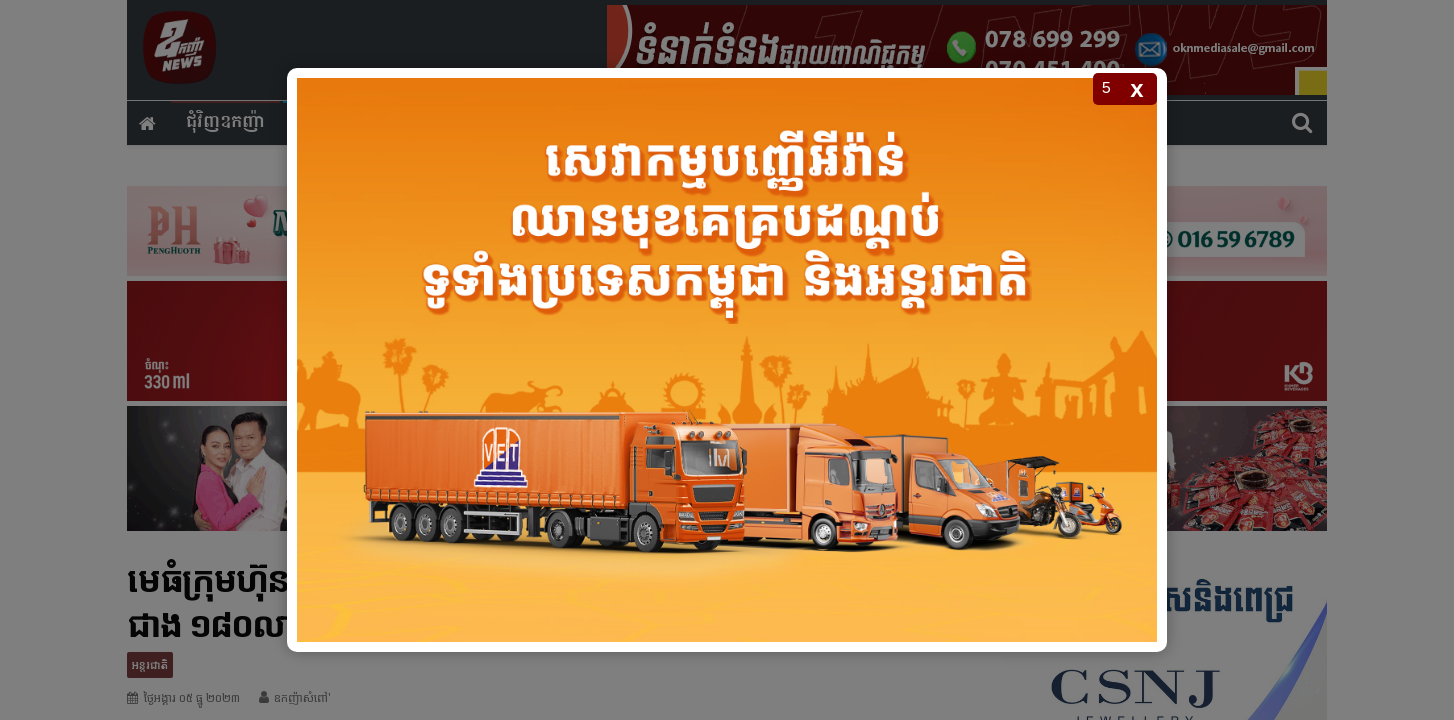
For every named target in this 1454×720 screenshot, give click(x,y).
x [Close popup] (1136, 88)
